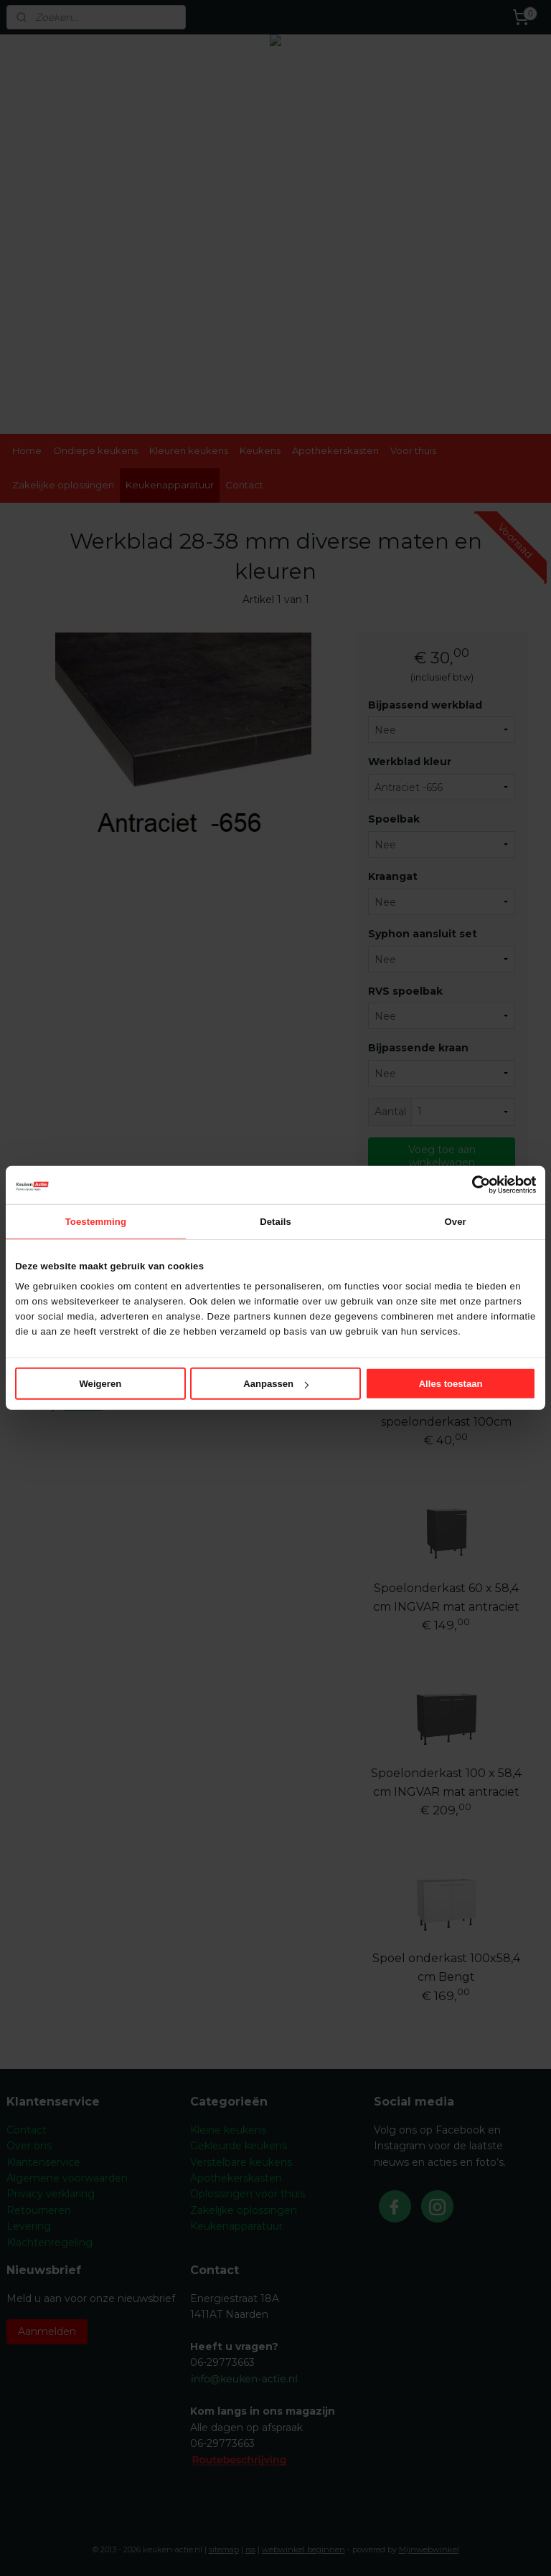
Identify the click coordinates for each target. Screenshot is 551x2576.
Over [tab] (455, 1221)
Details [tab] (275, 1221)
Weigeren (100, 1383)
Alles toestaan (451, 1383)
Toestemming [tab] (95, 1221)
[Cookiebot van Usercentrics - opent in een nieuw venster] (473, 1184)
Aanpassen (276, 1383)
